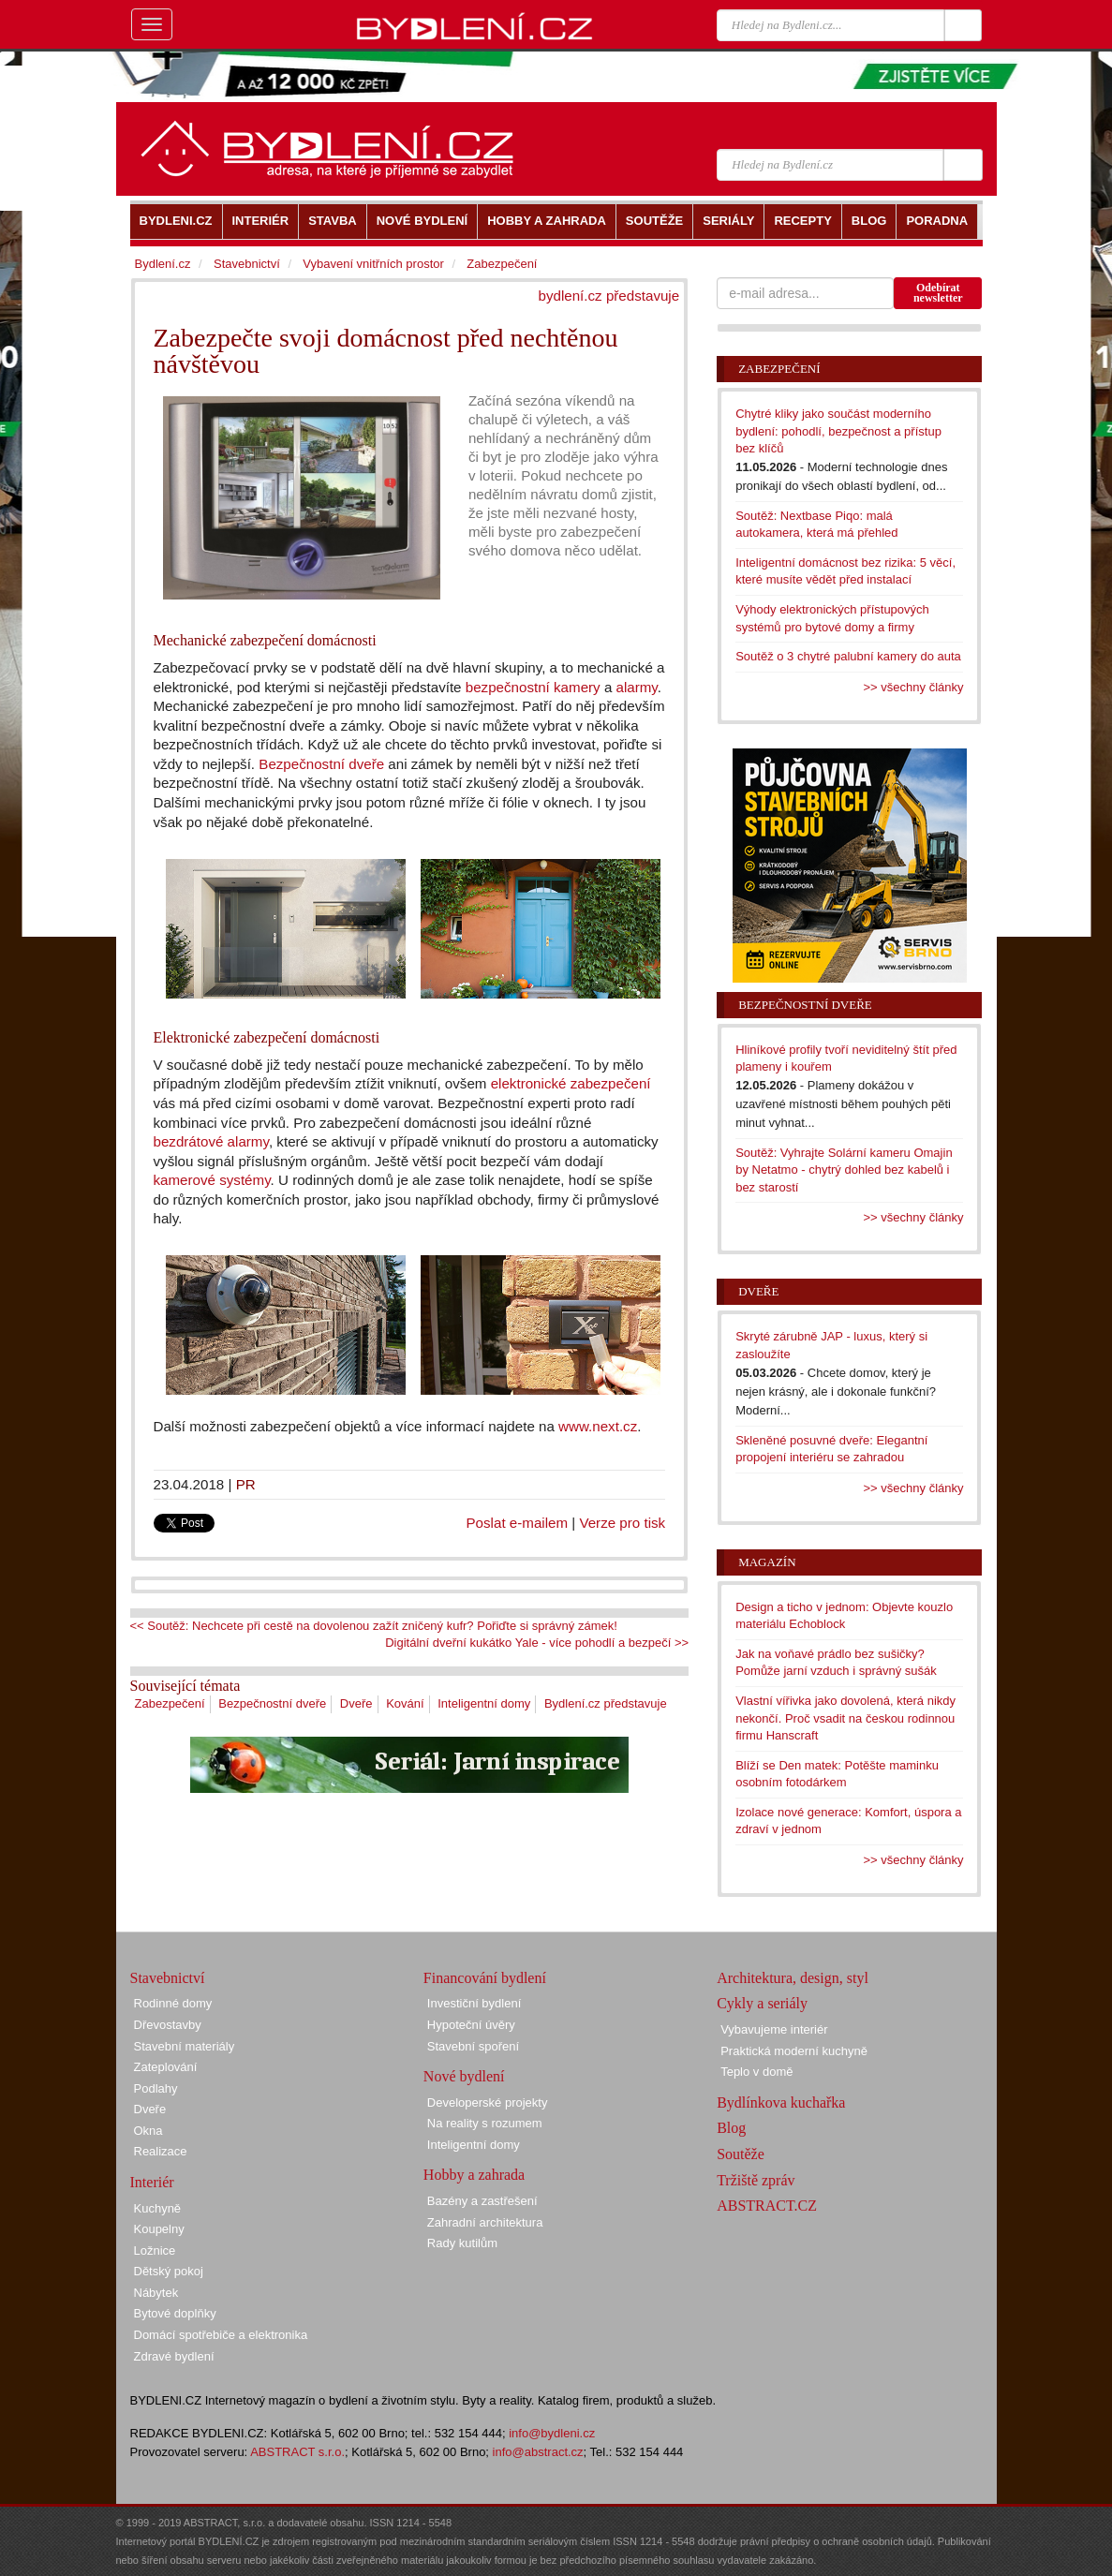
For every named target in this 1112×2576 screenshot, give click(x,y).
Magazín (766, 1562)
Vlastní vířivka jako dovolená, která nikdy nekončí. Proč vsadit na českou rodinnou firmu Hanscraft (845, 1718)
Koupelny (159, 2229)
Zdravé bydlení (174, 2356)
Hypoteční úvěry (471, 2025)
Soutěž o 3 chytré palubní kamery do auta (848, 656)
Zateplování (166, 2067)
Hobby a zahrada (474, 2175)
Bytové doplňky (175, 2313)
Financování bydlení (484, 1978)
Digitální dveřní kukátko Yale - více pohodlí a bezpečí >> (537, 1643)
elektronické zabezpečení (571, 1083)
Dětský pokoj (168, 2271)
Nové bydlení (464, 2076)
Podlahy (156, 2088)
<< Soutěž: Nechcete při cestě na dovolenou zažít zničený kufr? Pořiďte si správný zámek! (373, 1626)
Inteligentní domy (483, 1703)
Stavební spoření (473, 2046)
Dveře (356, 1703)
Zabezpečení (170, 1703)
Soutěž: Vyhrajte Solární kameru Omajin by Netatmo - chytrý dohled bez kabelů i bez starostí (843, 1170)
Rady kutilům (462, 2243)
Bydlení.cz (163, 264)
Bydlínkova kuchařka (781, 2102)
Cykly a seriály (762, 2003)
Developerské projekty (487, 2102)
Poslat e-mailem (518, 1523)
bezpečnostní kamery (533, 687)
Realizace (160, 2151)
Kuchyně (158, 2208)
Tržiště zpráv (755, 2180)
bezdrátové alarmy (211, 1141)
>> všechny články (914, 687)
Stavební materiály (184, 2046)
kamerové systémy (212, 1180)
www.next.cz (597, 1426)
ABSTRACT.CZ (767, 2205)
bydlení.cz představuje (609, 295)
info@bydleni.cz (552, 2433)
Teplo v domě (756, 2072)
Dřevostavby (167, 2025)
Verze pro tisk (622, 1523)
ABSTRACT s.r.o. (297, 2452)
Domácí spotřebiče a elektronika (221, 2335)
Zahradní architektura (485, 2222)
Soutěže (740, 2154)
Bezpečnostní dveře (321, 764)
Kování (404, 1703)
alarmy (637, 687)
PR (246, 1484)
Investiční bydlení (474, 2003)
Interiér (152, 2182)
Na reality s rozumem (484, 2123)
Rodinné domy (173, 2003)
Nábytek (156, 2293)
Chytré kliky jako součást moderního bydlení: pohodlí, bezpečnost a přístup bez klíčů (838, 431)
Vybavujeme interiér (773, 2029)
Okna (148, 2131)
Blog (731, 2128)
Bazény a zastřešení (482, 2201)
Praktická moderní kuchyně (793, 2051)
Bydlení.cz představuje (605, 1703)
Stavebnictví (247, 264)
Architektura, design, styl (792, 1978)
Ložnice (155, 2250)
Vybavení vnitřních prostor (373, 264)
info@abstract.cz (538, 2452)
